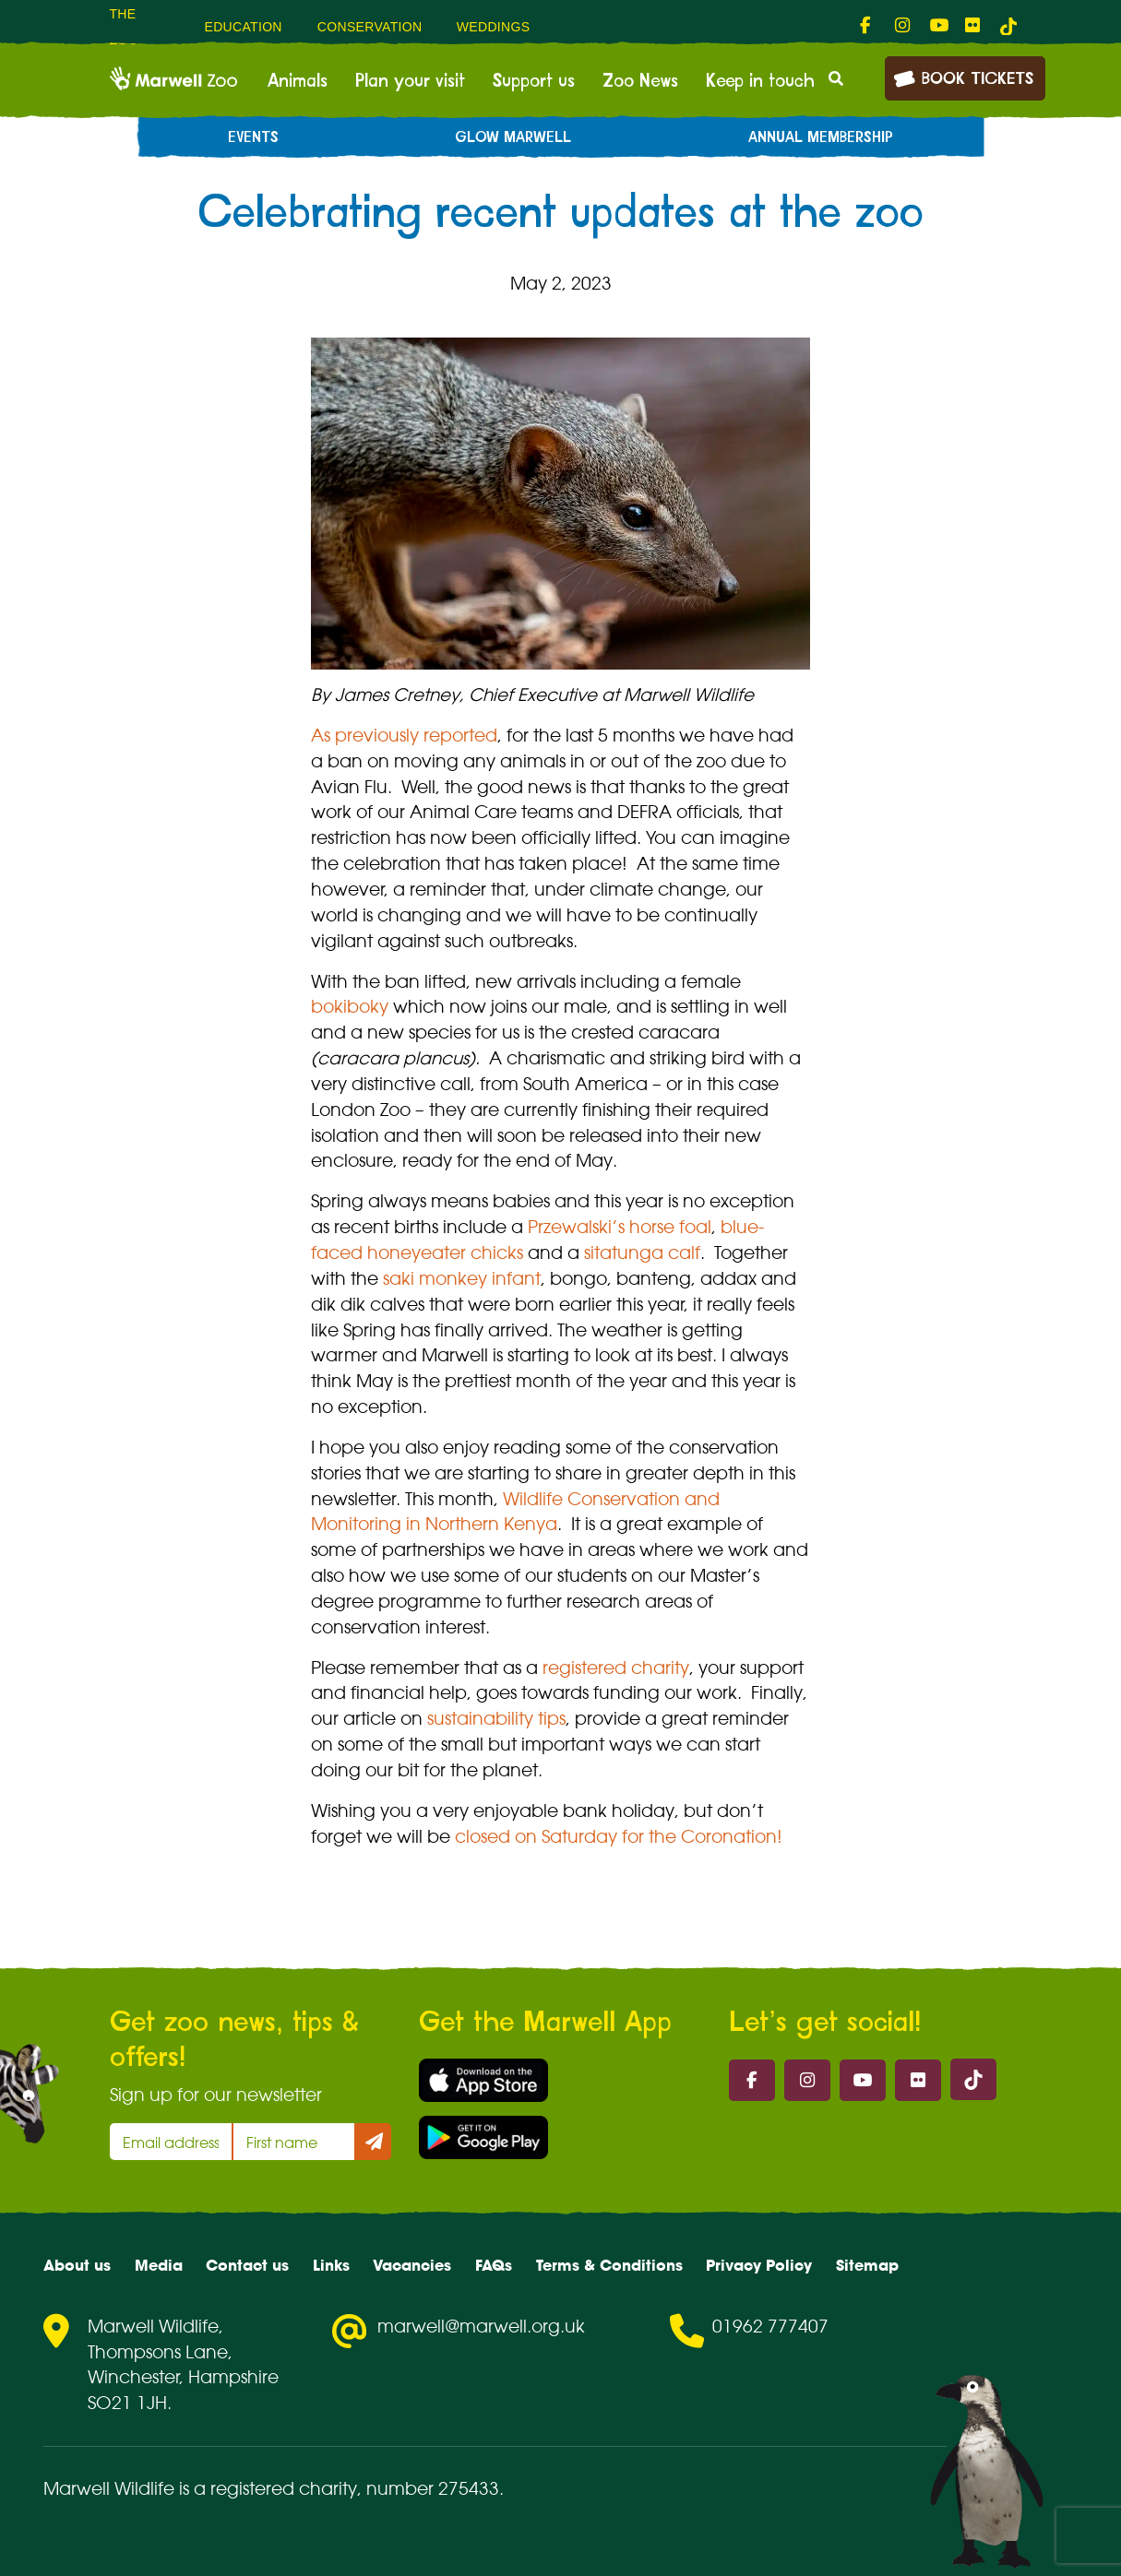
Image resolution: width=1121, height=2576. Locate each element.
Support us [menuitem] (534, 81)
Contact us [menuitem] (247, 2265)
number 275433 (432, 2488)
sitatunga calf (642, 1252)
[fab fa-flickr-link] (973, 26)
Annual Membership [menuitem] (820, 137)
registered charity (616, 1667)
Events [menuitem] (253, 137)
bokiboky (349, 1006)
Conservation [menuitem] (370, 26)
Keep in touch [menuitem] (760, 81)
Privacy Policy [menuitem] (759, 2265)
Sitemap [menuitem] (867, 2265)
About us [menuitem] (77, 2265)
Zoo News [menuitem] (640, 81)
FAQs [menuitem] (493, 2265)
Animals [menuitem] (298, 81)
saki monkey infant (462, 1278)
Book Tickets (963, 77)
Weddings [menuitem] (494, 26)
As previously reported (404, 735)
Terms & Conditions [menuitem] (609, 2265)
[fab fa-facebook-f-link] (868, 26)
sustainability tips (496, 1718)
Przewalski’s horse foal (619, 1227)
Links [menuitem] (331, 2265)
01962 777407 (770, 2326)
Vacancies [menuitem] (412, 2265)
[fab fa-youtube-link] (938, 26)
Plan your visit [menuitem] (410, 81)
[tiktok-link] (1008, 26)
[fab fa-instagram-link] (903, 26)
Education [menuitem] (242, 26)
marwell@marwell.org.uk (481, 2326)
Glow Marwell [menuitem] (513, 137)
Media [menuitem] (159, 2265)
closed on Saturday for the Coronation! (618, 1836)
